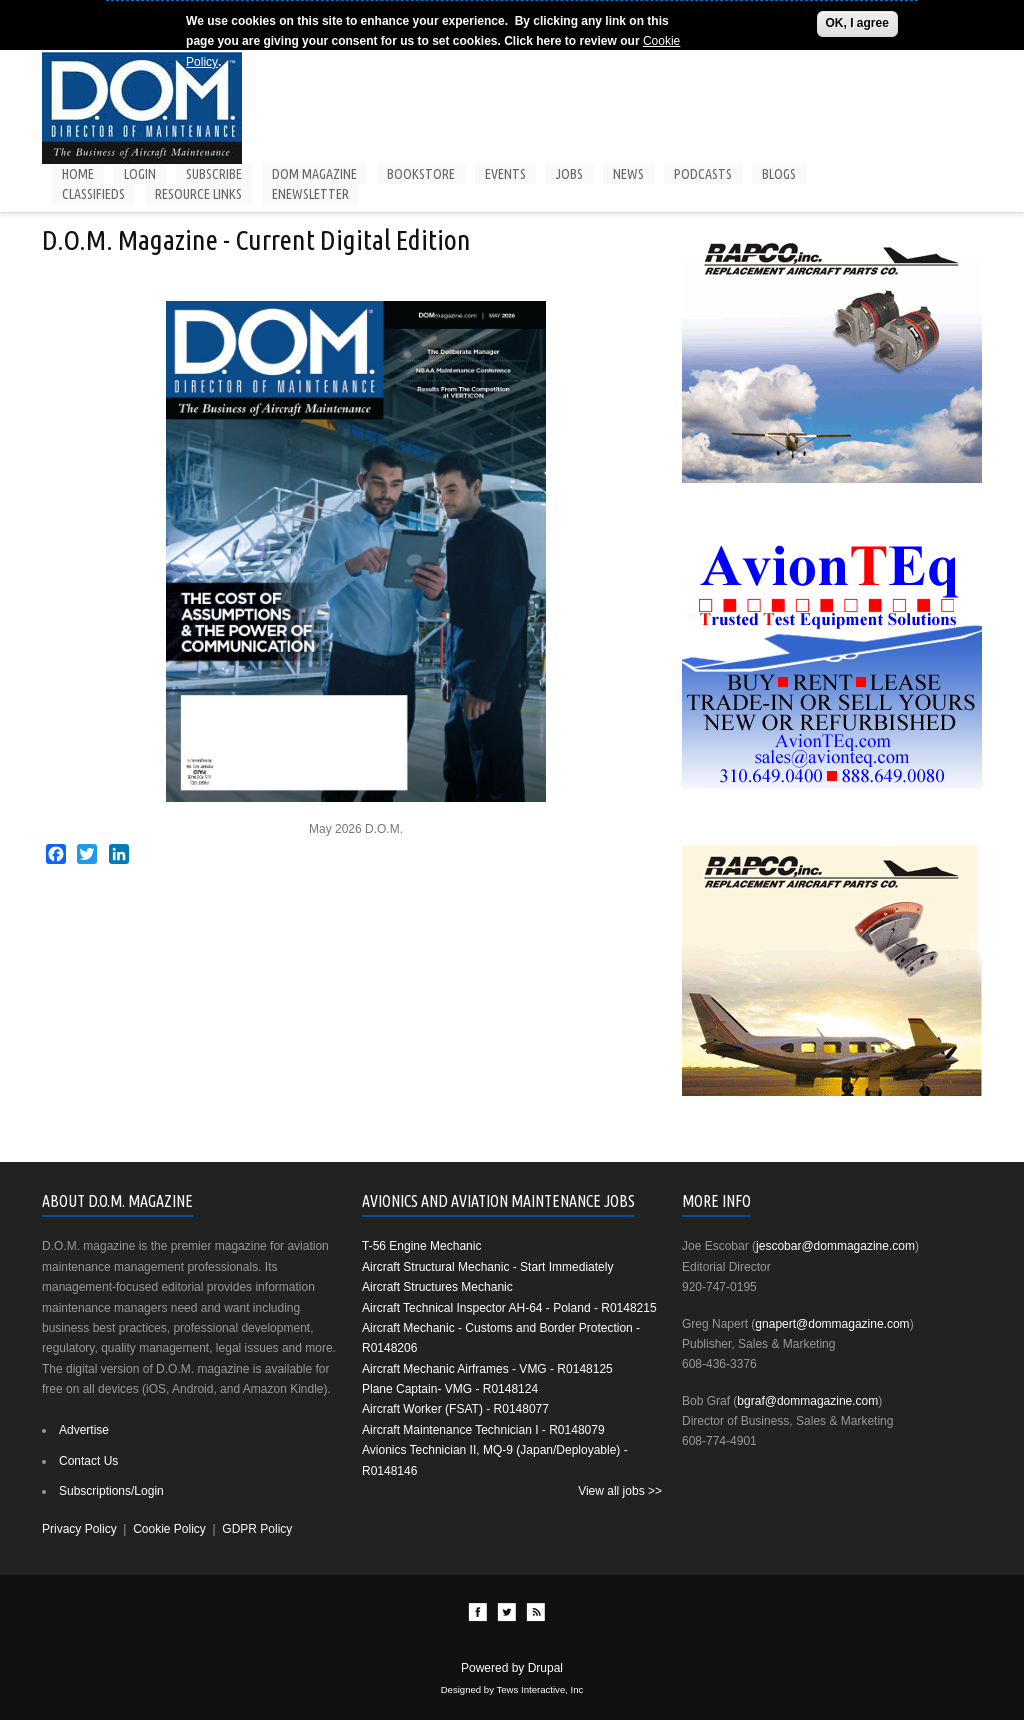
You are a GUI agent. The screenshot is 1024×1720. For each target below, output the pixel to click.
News (628, 174)
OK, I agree (857, 23)
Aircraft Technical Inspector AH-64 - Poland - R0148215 (509, 1308)
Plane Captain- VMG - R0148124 (450, 1389)
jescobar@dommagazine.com (835, 1246)
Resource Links (198, 194)
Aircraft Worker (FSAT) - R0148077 (455, 1409)
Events (505, 174)
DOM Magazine (314, 174)
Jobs (569, 174)
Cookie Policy (169, 1529)
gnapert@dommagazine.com (832, 1324)
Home (78, 174)
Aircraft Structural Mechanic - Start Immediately (487, 1267)
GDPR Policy (257, 1529)
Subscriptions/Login (111, 1491)
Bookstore (421, 174)
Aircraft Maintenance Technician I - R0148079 (483, 1430)
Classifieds (93, 194)
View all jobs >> (620, 1491)
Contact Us (88, 1461)
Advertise (84, 1430)
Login (140, 174)
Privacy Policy (79, 1529)
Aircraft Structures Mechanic (437, 1287)
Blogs (779, 174)
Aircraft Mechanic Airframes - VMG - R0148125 (487, 1369)
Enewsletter (310, 194)
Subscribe (214, 174)
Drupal (545, 1668)
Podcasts (703, 174)
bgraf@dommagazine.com (807, 1401)
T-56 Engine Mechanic (421, 1246)
